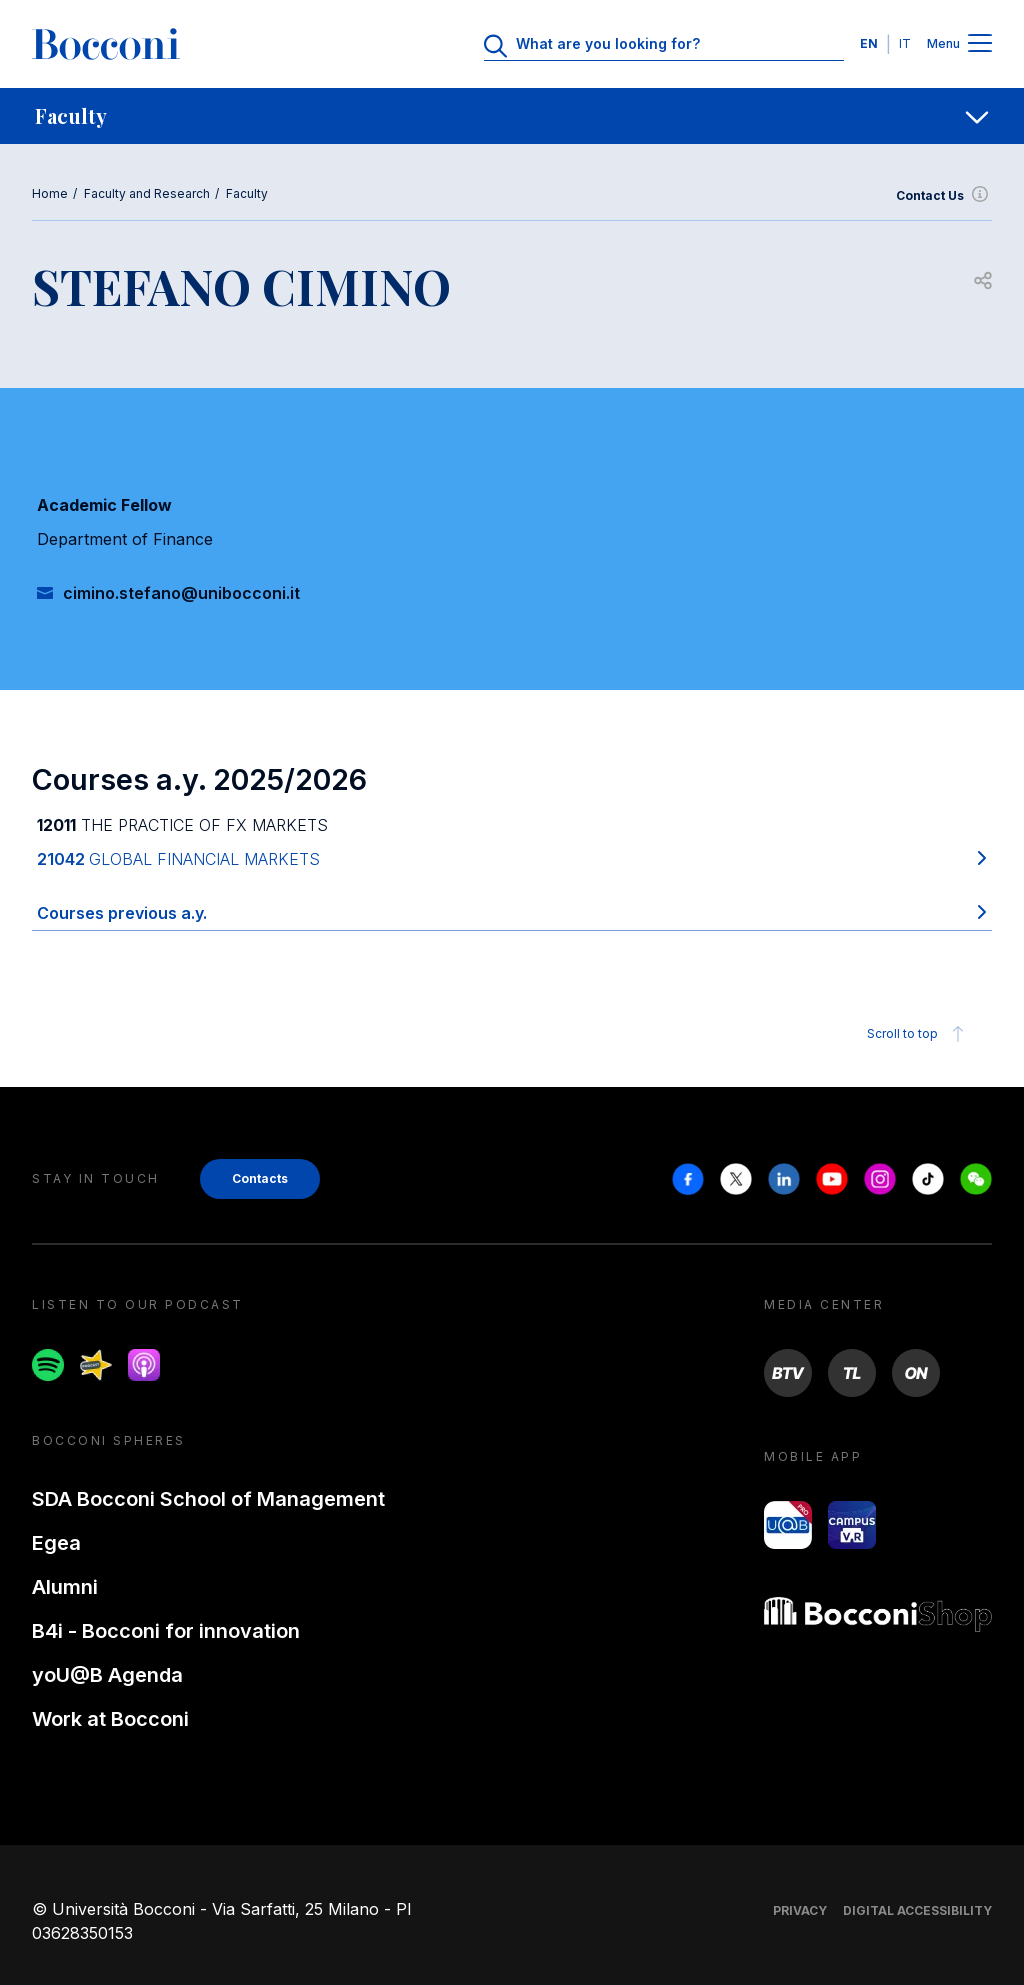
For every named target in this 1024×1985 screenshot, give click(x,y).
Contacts (260, 1178)
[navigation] (512, 116)
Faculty (247, 193)
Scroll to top (918, 1034)
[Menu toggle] (980, 44)
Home (50, 193)
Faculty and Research (147, 193)
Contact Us (944, 196)
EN (869, 43)
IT (905, 43)
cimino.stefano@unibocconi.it (181, 593)
